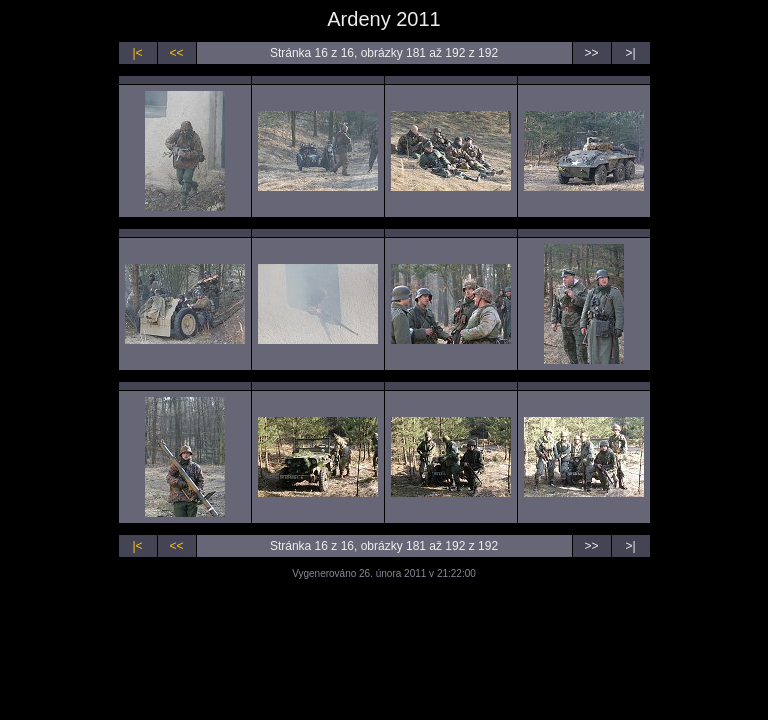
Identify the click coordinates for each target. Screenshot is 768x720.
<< (176, 53)
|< (137, 53)
